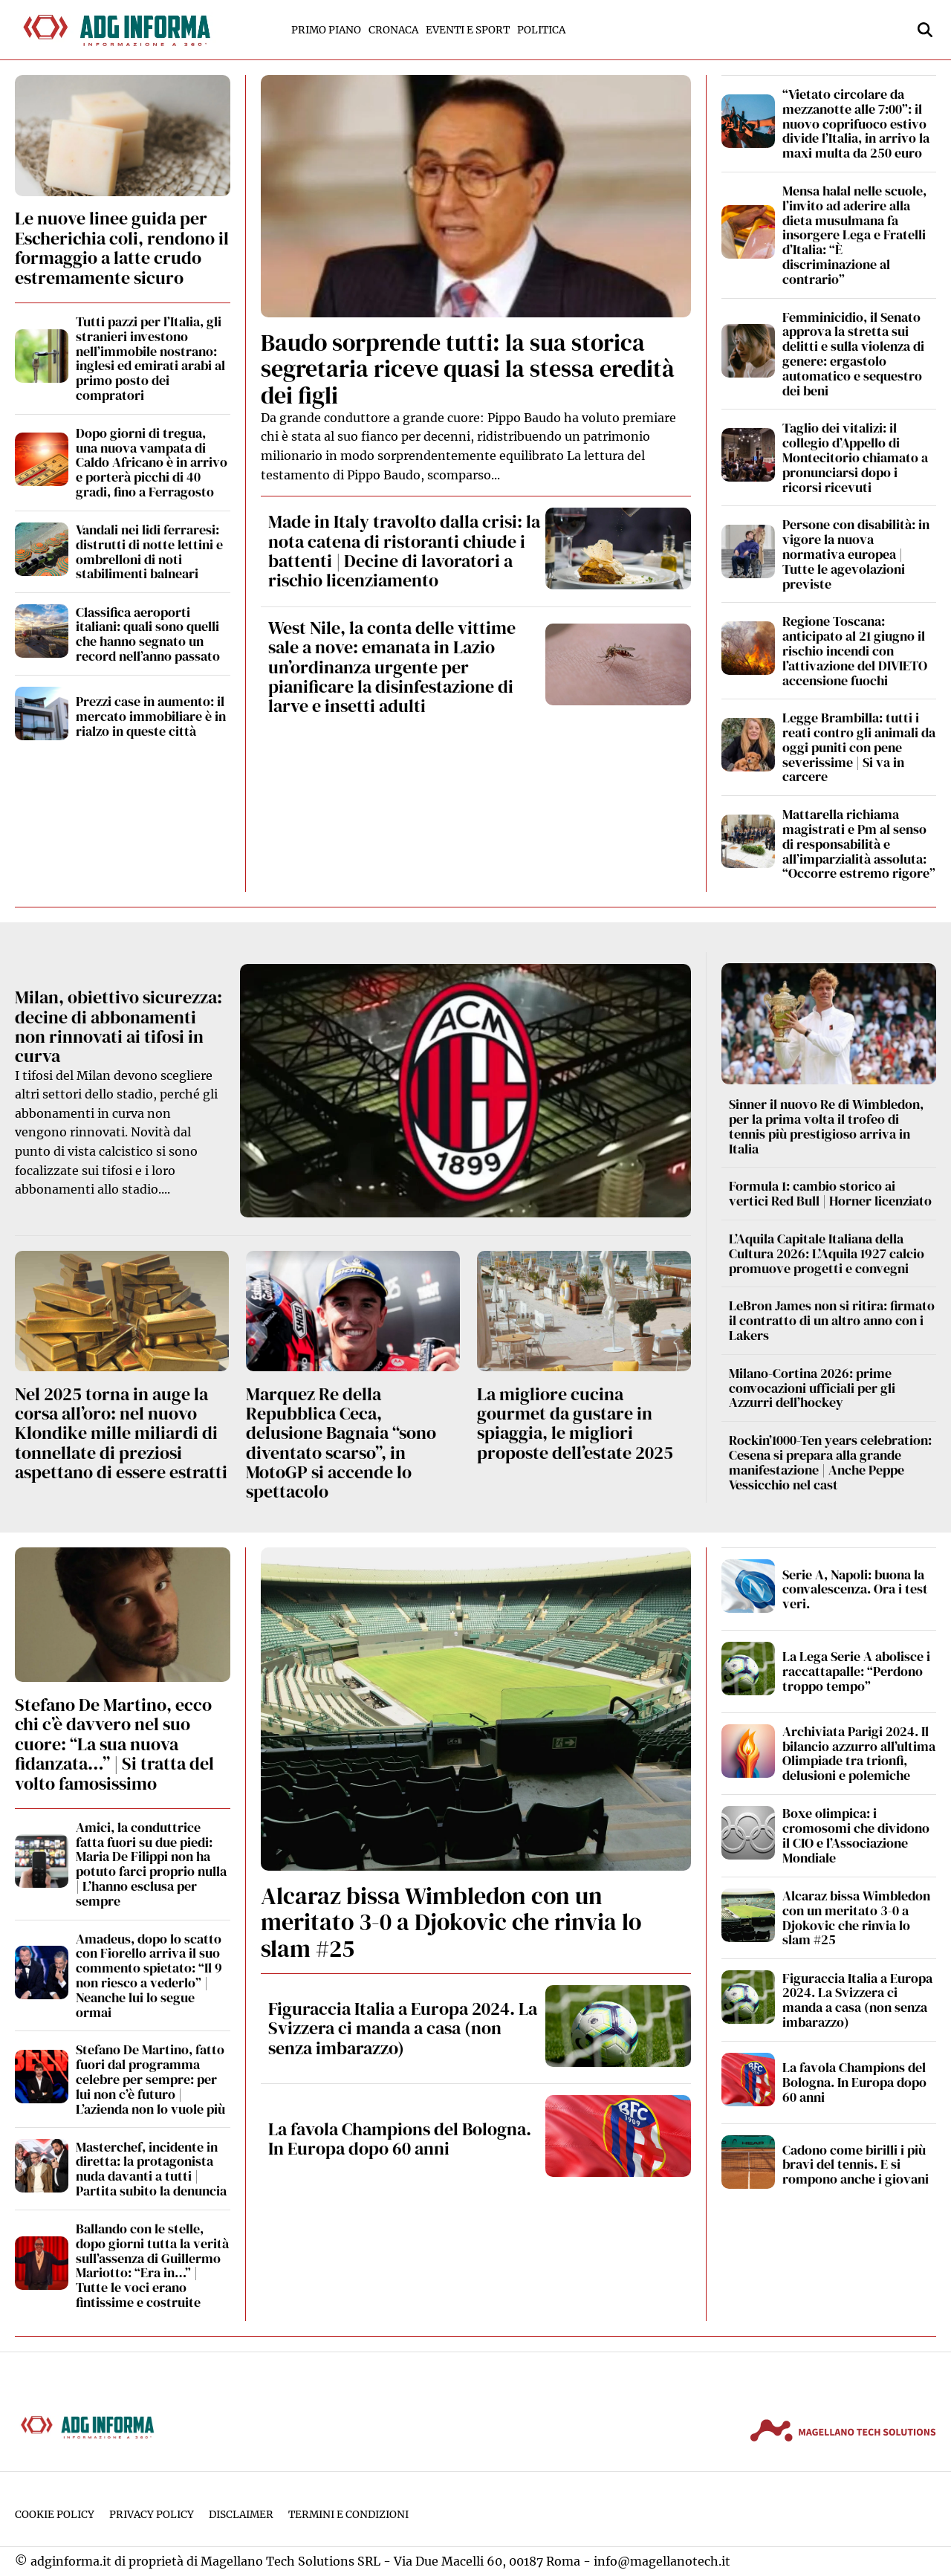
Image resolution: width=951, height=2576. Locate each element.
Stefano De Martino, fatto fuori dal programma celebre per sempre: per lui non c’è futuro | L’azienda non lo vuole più (150, 2078)
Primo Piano (326, 30)
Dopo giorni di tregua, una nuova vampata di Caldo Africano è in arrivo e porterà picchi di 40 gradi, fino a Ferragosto (151, 462)
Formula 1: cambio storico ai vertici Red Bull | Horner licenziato (830, 1193)
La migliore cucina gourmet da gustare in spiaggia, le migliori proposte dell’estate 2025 (575, 1423)
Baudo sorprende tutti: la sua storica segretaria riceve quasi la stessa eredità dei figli (468, 368)
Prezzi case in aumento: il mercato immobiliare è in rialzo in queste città (151, 716)
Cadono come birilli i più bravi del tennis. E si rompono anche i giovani (855, 2164)
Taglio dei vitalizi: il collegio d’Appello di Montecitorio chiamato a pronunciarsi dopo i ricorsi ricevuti (855, 457)
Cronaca (393, 30)
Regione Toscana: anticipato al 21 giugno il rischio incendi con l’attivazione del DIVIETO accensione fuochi (854, 650)
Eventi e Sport (468, 30)
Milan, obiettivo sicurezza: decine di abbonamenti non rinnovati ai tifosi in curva (118, 1026)
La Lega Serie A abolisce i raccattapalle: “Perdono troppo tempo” (856, 1671)
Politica (541, 30)
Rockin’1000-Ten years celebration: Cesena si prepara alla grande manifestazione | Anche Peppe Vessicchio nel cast (830, 1462)
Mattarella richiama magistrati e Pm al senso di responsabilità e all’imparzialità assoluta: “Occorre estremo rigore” (858, 843)
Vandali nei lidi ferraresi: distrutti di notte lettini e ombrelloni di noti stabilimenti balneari (149, 551)
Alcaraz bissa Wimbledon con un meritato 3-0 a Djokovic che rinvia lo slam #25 (451, 1922)
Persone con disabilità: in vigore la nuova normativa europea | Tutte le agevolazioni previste (855, 553)
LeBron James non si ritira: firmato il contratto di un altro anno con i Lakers (832, 1320)
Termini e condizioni (348, 2514)
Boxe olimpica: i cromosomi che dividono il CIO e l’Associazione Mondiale (855, 1835)
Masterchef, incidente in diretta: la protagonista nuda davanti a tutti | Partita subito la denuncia (151, 2169)
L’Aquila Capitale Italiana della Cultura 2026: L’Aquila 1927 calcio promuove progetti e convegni (826, 1253)
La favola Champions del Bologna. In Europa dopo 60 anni (399, 2139)
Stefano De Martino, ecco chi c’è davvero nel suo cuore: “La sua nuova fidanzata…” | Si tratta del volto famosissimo (114, 1744)
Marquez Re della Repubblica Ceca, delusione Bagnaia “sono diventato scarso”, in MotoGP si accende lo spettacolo (341, 1443)
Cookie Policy (54, 2514)
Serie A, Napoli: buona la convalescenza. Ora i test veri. (855, 1589)
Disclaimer (241, 2514)
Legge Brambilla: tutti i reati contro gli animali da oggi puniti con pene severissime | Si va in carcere (858, 747)
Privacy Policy (151, 2514)
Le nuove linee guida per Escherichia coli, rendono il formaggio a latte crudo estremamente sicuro (122, 247)
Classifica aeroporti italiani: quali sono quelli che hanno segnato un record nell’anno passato (148, 634)
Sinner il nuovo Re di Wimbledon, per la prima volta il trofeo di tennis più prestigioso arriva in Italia (826, 1126)
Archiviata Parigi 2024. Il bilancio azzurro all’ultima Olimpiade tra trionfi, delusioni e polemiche (858, 1753)
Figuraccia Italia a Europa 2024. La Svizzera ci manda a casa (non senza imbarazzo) (402, 2028)
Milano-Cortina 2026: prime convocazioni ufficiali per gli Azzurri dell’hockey (812, 1388)
